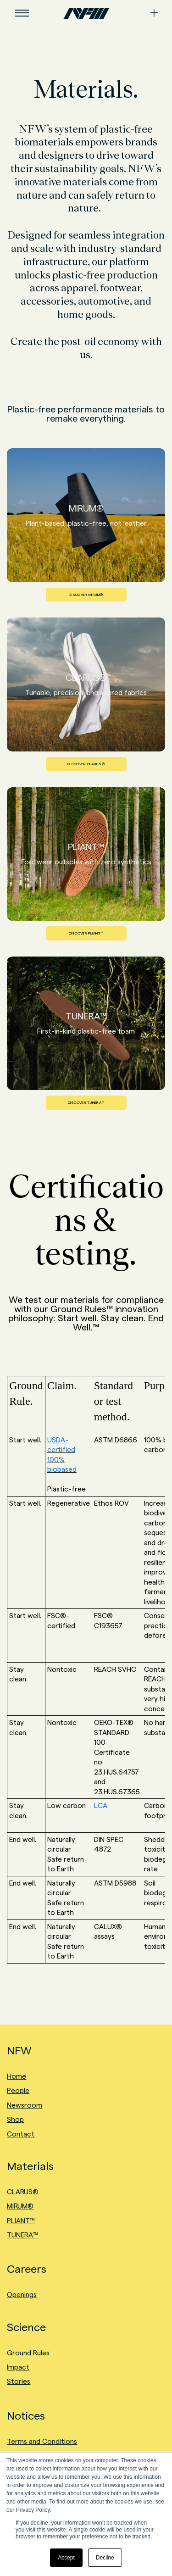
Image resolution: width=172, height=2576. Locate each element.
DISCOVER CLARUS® (86, 764)
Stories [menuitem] (18, 2381)
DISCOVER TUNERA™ (86, 1103)
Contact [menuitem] (20, 2134)
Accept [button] (66, 2557)
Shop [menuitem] (15, 2119)
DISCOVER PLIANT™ (86, 933)
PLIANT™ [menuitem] (21, 2221)
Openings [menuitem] (22, 2294)
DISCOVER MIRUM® (86, 595)
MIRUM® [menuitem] (20, 2206)
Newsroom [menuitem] (24, 2105)
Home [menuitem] (16, 2076)
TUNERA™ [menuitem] (22, 2235)
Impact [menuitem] (18, 2367)
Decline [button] (105, 2557)
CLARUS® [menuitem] (23, 2192)
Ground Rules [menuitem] (28, 2353)
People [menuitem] (18, 2090)
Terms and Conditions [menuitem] (42, 2441)
